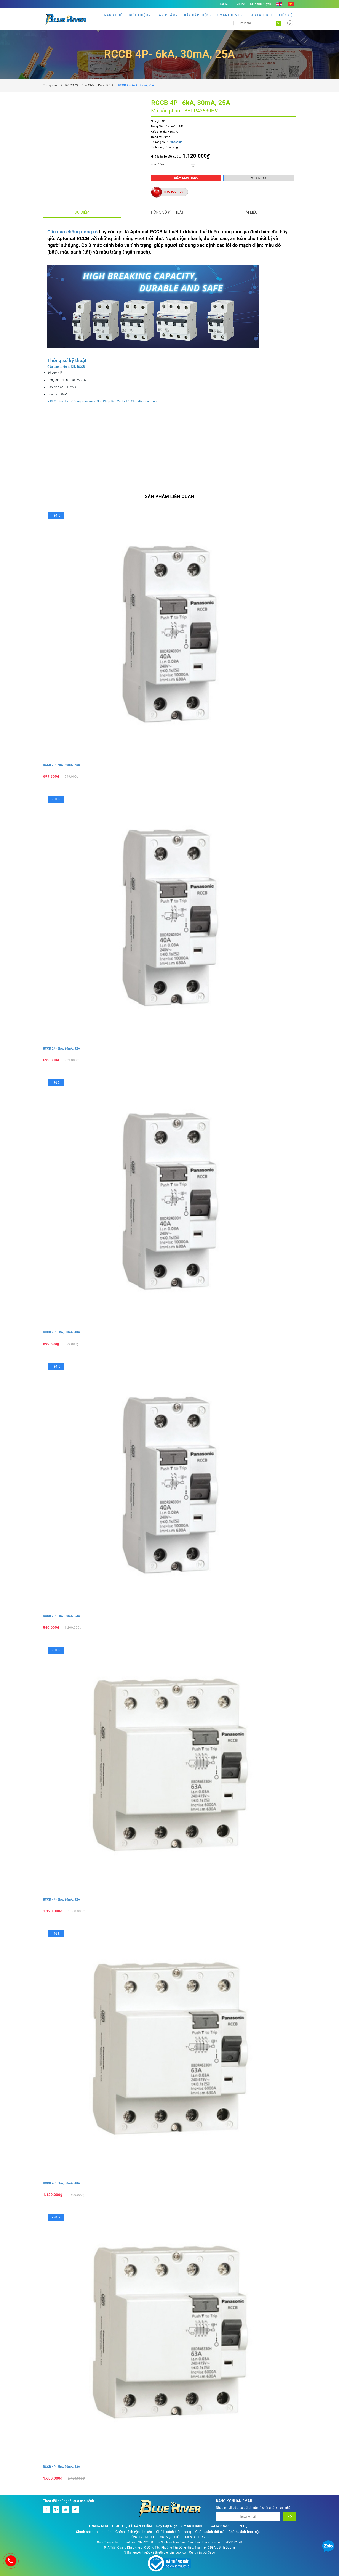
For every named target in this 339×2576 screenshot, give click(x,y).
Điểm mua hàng (186, 178)
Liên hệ (240, 4)
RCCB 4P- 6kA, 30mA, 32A (61, 1899)
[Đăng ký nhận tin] (289, 2516)
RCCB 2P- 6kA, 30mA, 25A (61, 765)
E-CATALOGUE (261, 15)
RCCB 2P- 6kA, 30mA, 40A (61, 1332)
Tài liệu (225, 4)
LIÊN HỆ (286, 15)
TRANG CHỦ (112, 15)
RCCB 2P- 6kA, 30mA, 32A (61, 1048)
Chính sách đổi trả (209, 2532)
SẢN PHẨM (167, 15)
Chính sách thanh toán (94, 2532)
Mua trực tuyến (260, 4)
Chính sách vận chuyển (133, 2532)
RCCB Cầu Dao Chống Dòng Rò (87, 85)
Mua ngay (258, 178)
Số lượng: (158, 164)
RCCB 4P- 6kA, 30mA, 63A (61, 2466)
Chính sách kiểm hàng (173, 2532)
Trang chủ (51, 85)
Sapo (211, 2552)
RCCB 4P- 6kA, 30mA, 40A (61, 2183)
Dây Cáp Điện (197, 15)
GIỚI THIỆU (140, 15)
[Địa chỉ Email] (248, 2516)
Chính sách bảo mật (244, 2532)
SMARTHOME (230, 15)
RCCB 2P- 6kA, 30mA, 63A (61, 1616)
